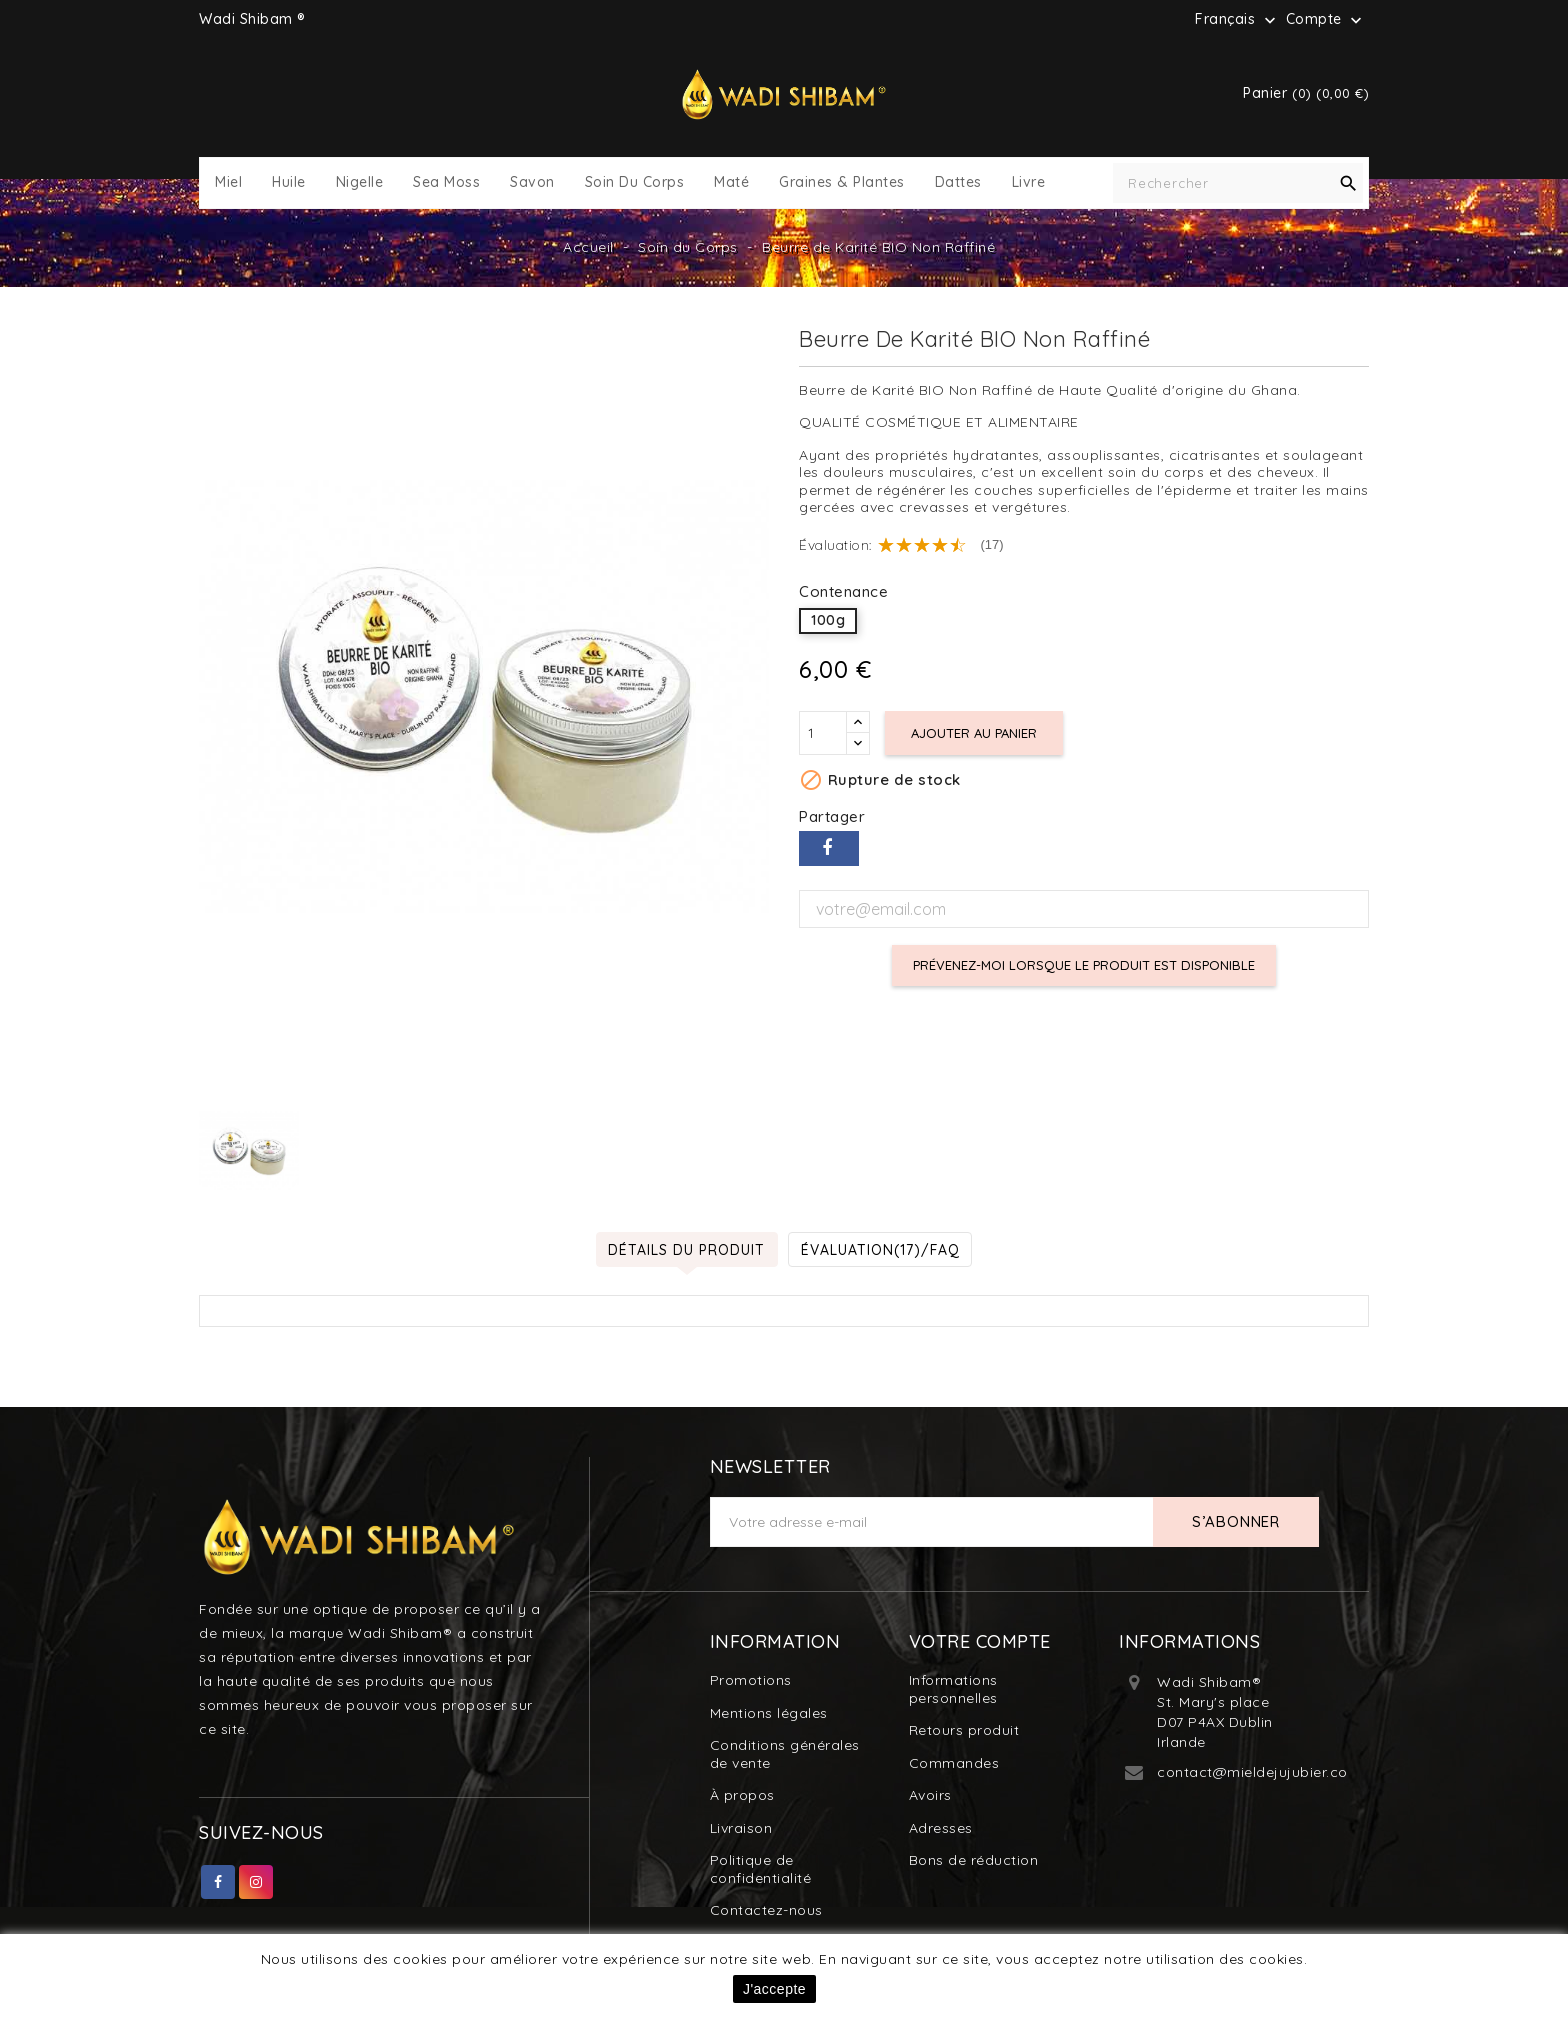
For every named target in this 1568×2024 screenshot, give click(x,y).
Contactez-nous (766, 1910)
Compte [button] (1326, 20)
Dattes (958, 182)
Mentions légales (769, 1713)
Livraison (741, 1828)
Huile (289, 182)
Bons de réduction (974, 1860)
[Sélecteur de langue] (1237, 19)
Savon (532, 182)
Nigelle (360, 182)
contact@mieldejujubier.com (1259, 1772)
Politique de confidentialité (761, 1869)
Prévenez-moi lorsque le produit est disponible (1084, 965)
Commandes (954, 1763)
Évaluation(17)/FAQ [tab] (881, 1249)
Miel (228, 182)
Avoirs (930, 1795)
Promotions (751, 1680)
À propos (742, 1795)
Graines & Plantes (842, 182)
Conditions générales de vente (785, 1754)
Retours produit (964, 1730)
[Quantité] (823, 733)
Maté (731, 182)
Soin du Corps (635, 182)
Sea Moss (446, 182)
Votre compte (980, 1641)
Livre (1029, 182)
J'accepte (774, 1989)
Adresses (941, 1828)
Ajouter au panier (974, 733)
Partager (829, 848)
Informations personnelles (953, 1689)
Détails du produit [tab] (686, 1249)
